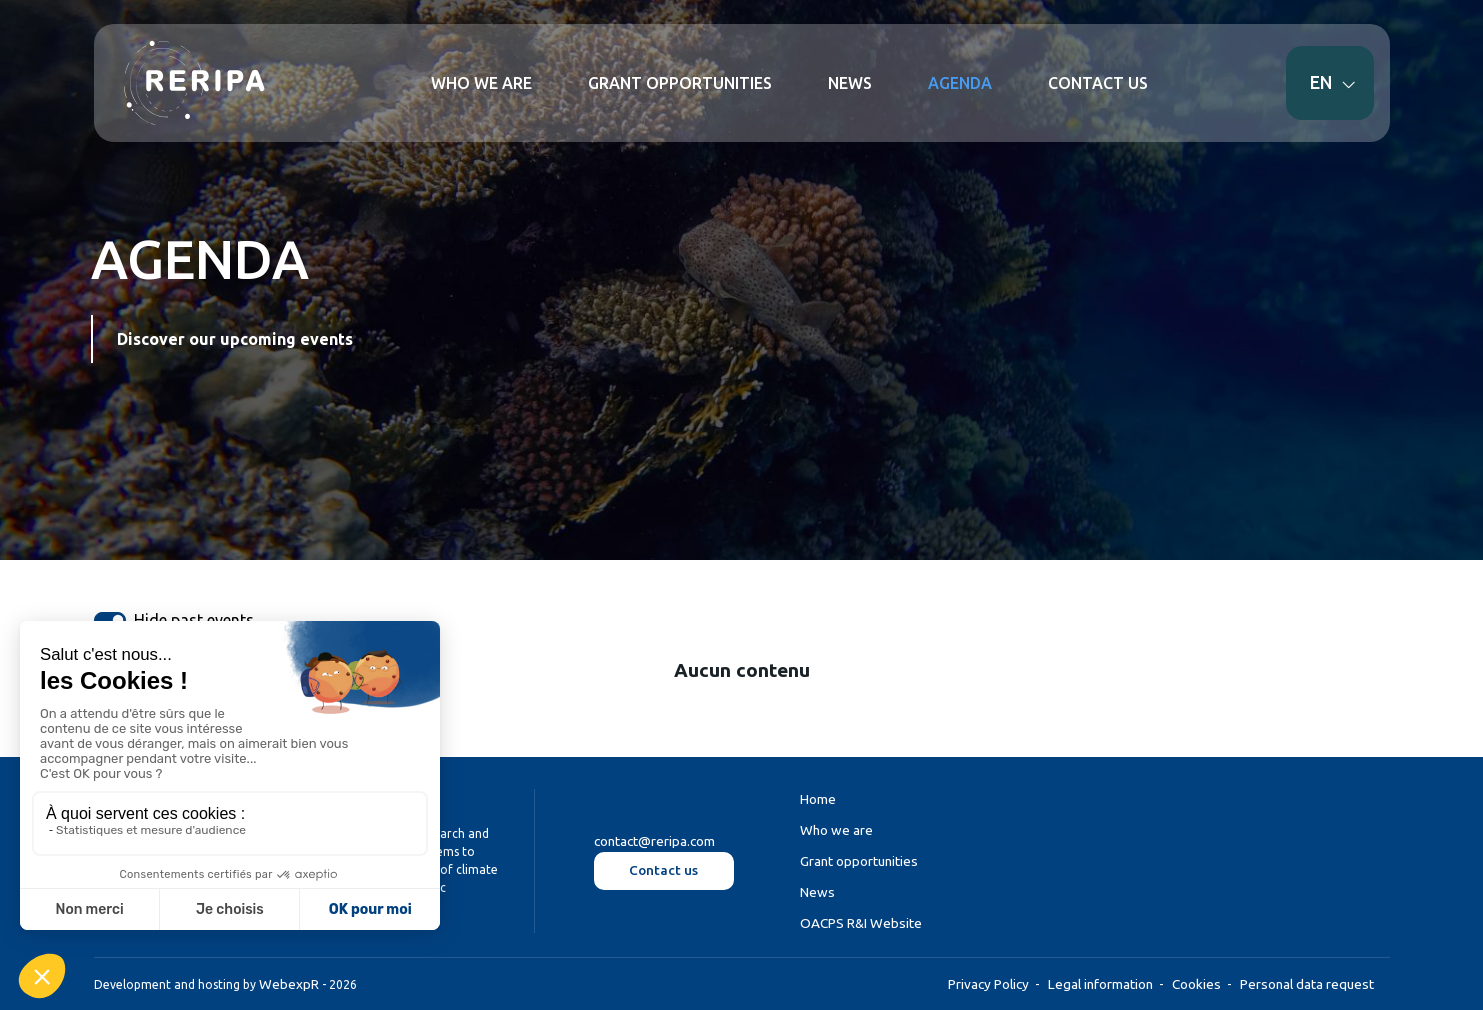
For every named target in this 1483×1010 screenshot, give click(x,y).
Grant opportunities (859, 861)
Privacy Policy (988, 984)
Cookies (1196, 984)
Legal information (1100, 984)
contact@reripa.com (654, 842)
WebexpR (289, 984)
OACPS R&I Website (861, 924)
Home (818, 799)
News (817, 892)
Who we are (836, 830)
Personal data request (1307, 984)
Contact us (663, 870)
